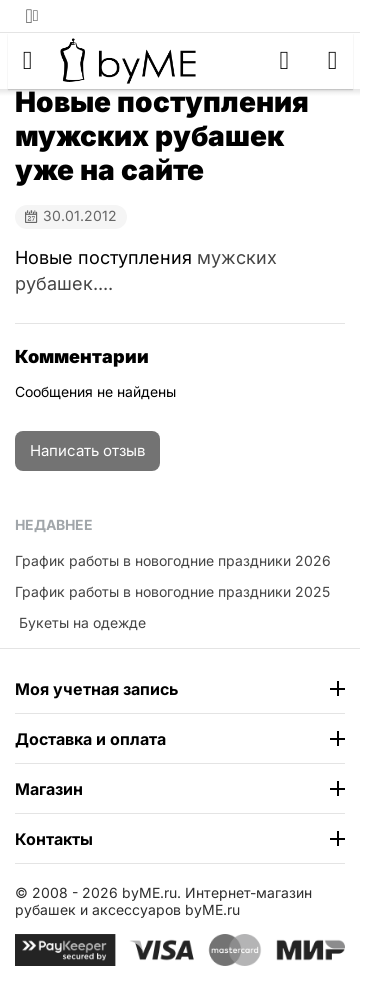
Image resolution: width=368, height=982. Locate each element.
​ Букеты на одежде (80, 622)
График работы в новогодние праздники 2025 (172, 591)
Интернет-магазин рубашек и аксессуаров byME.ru (163, 901)
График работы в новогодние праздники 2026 (173, 560)
